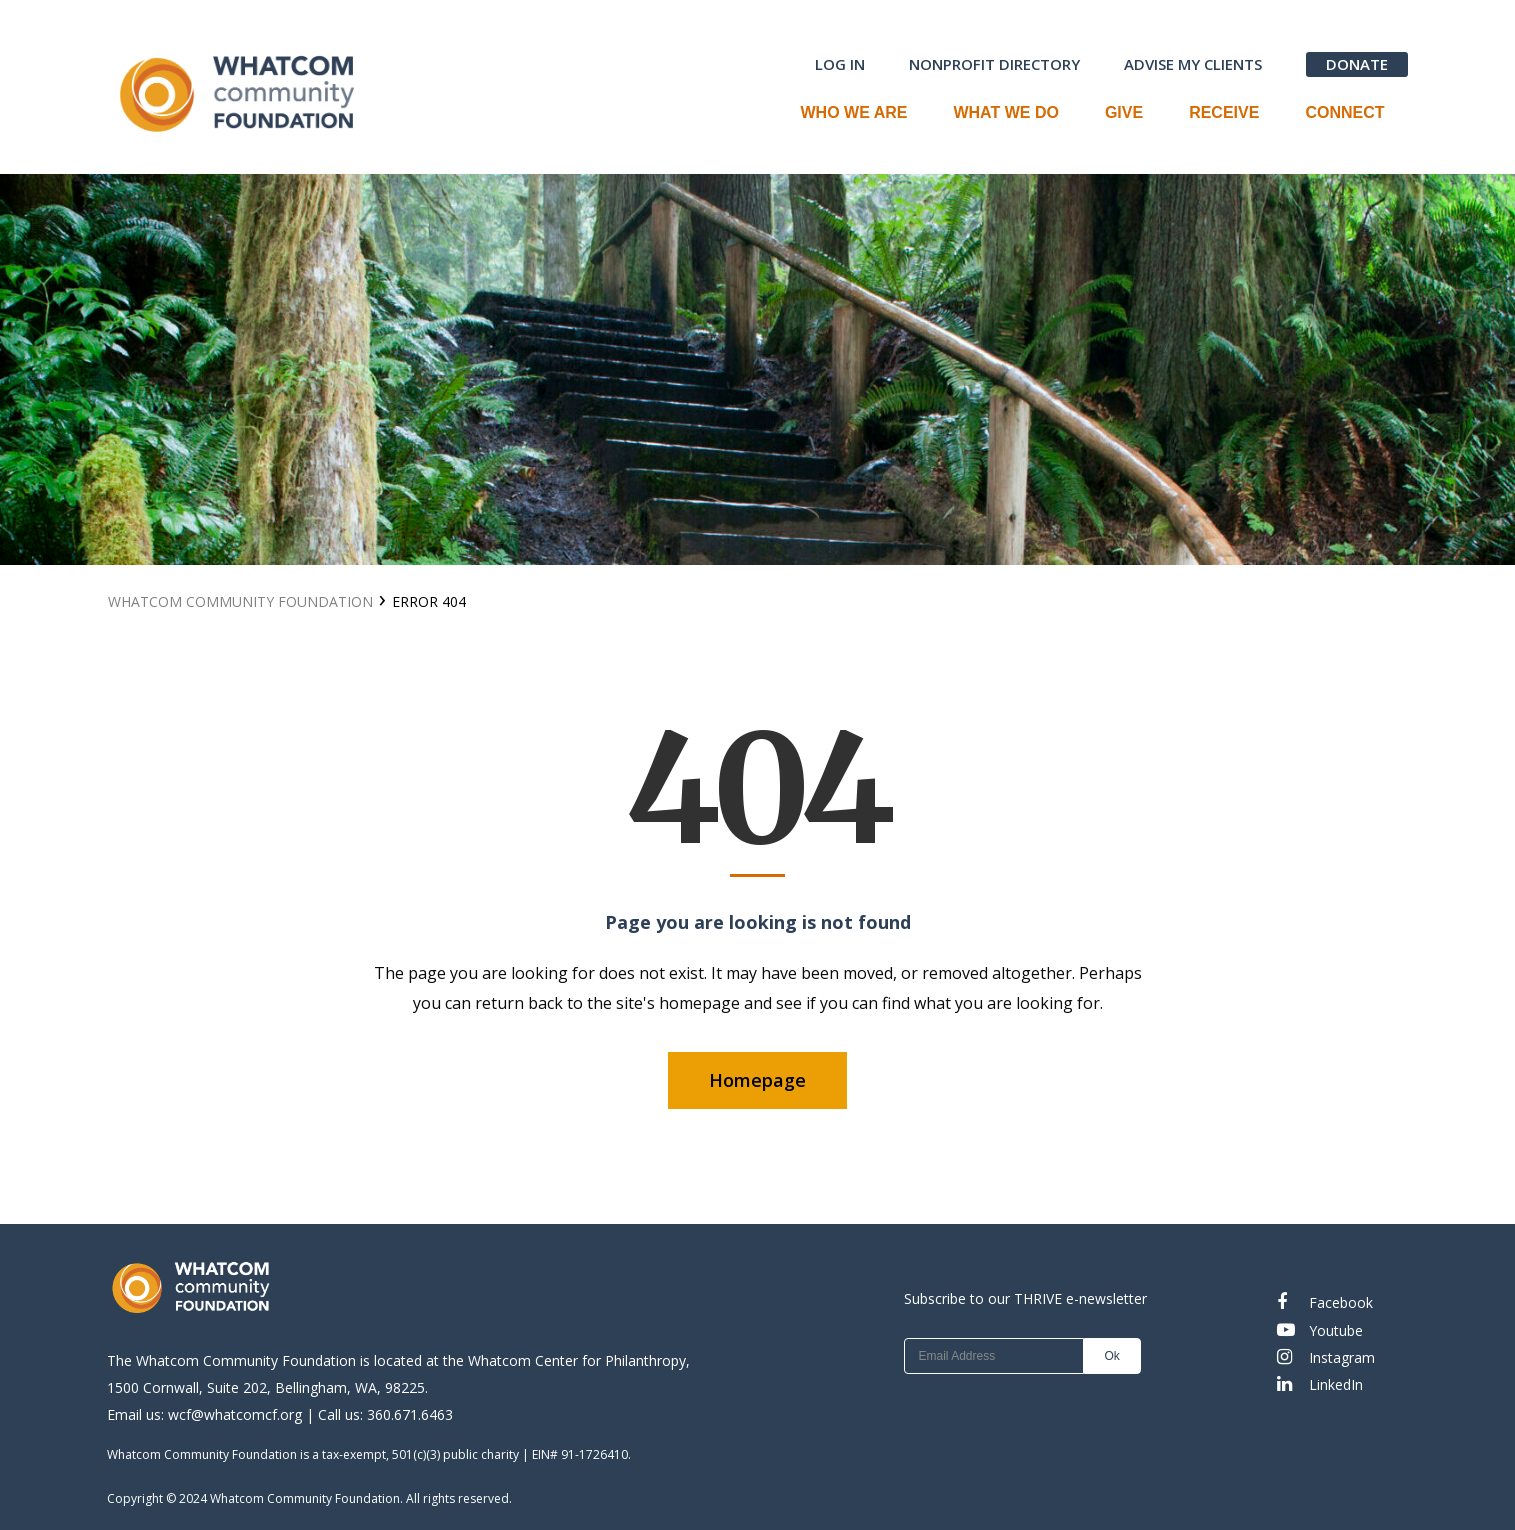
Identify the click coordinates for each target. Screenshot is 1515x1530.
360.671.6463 (410, 1414)
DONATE (1357, 64)
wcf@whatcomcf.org (235, 1414)
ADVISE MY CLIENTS (1193, 64)
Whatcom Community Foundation (240, 601)
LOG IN (840, 64)
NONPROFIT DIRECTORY (994, 64)
